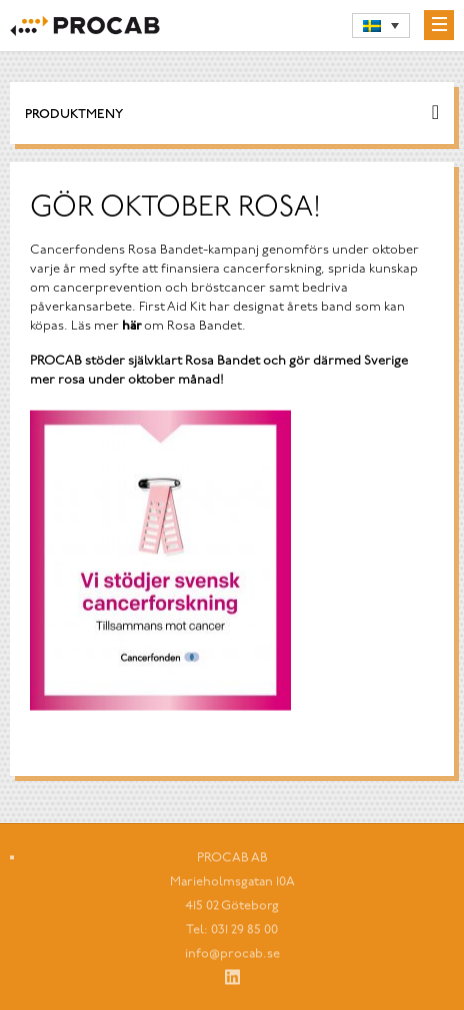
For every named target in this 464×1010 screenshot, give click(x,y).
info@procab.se (232, 957)
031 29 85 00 (244, 933)
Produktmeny (74, 115)
